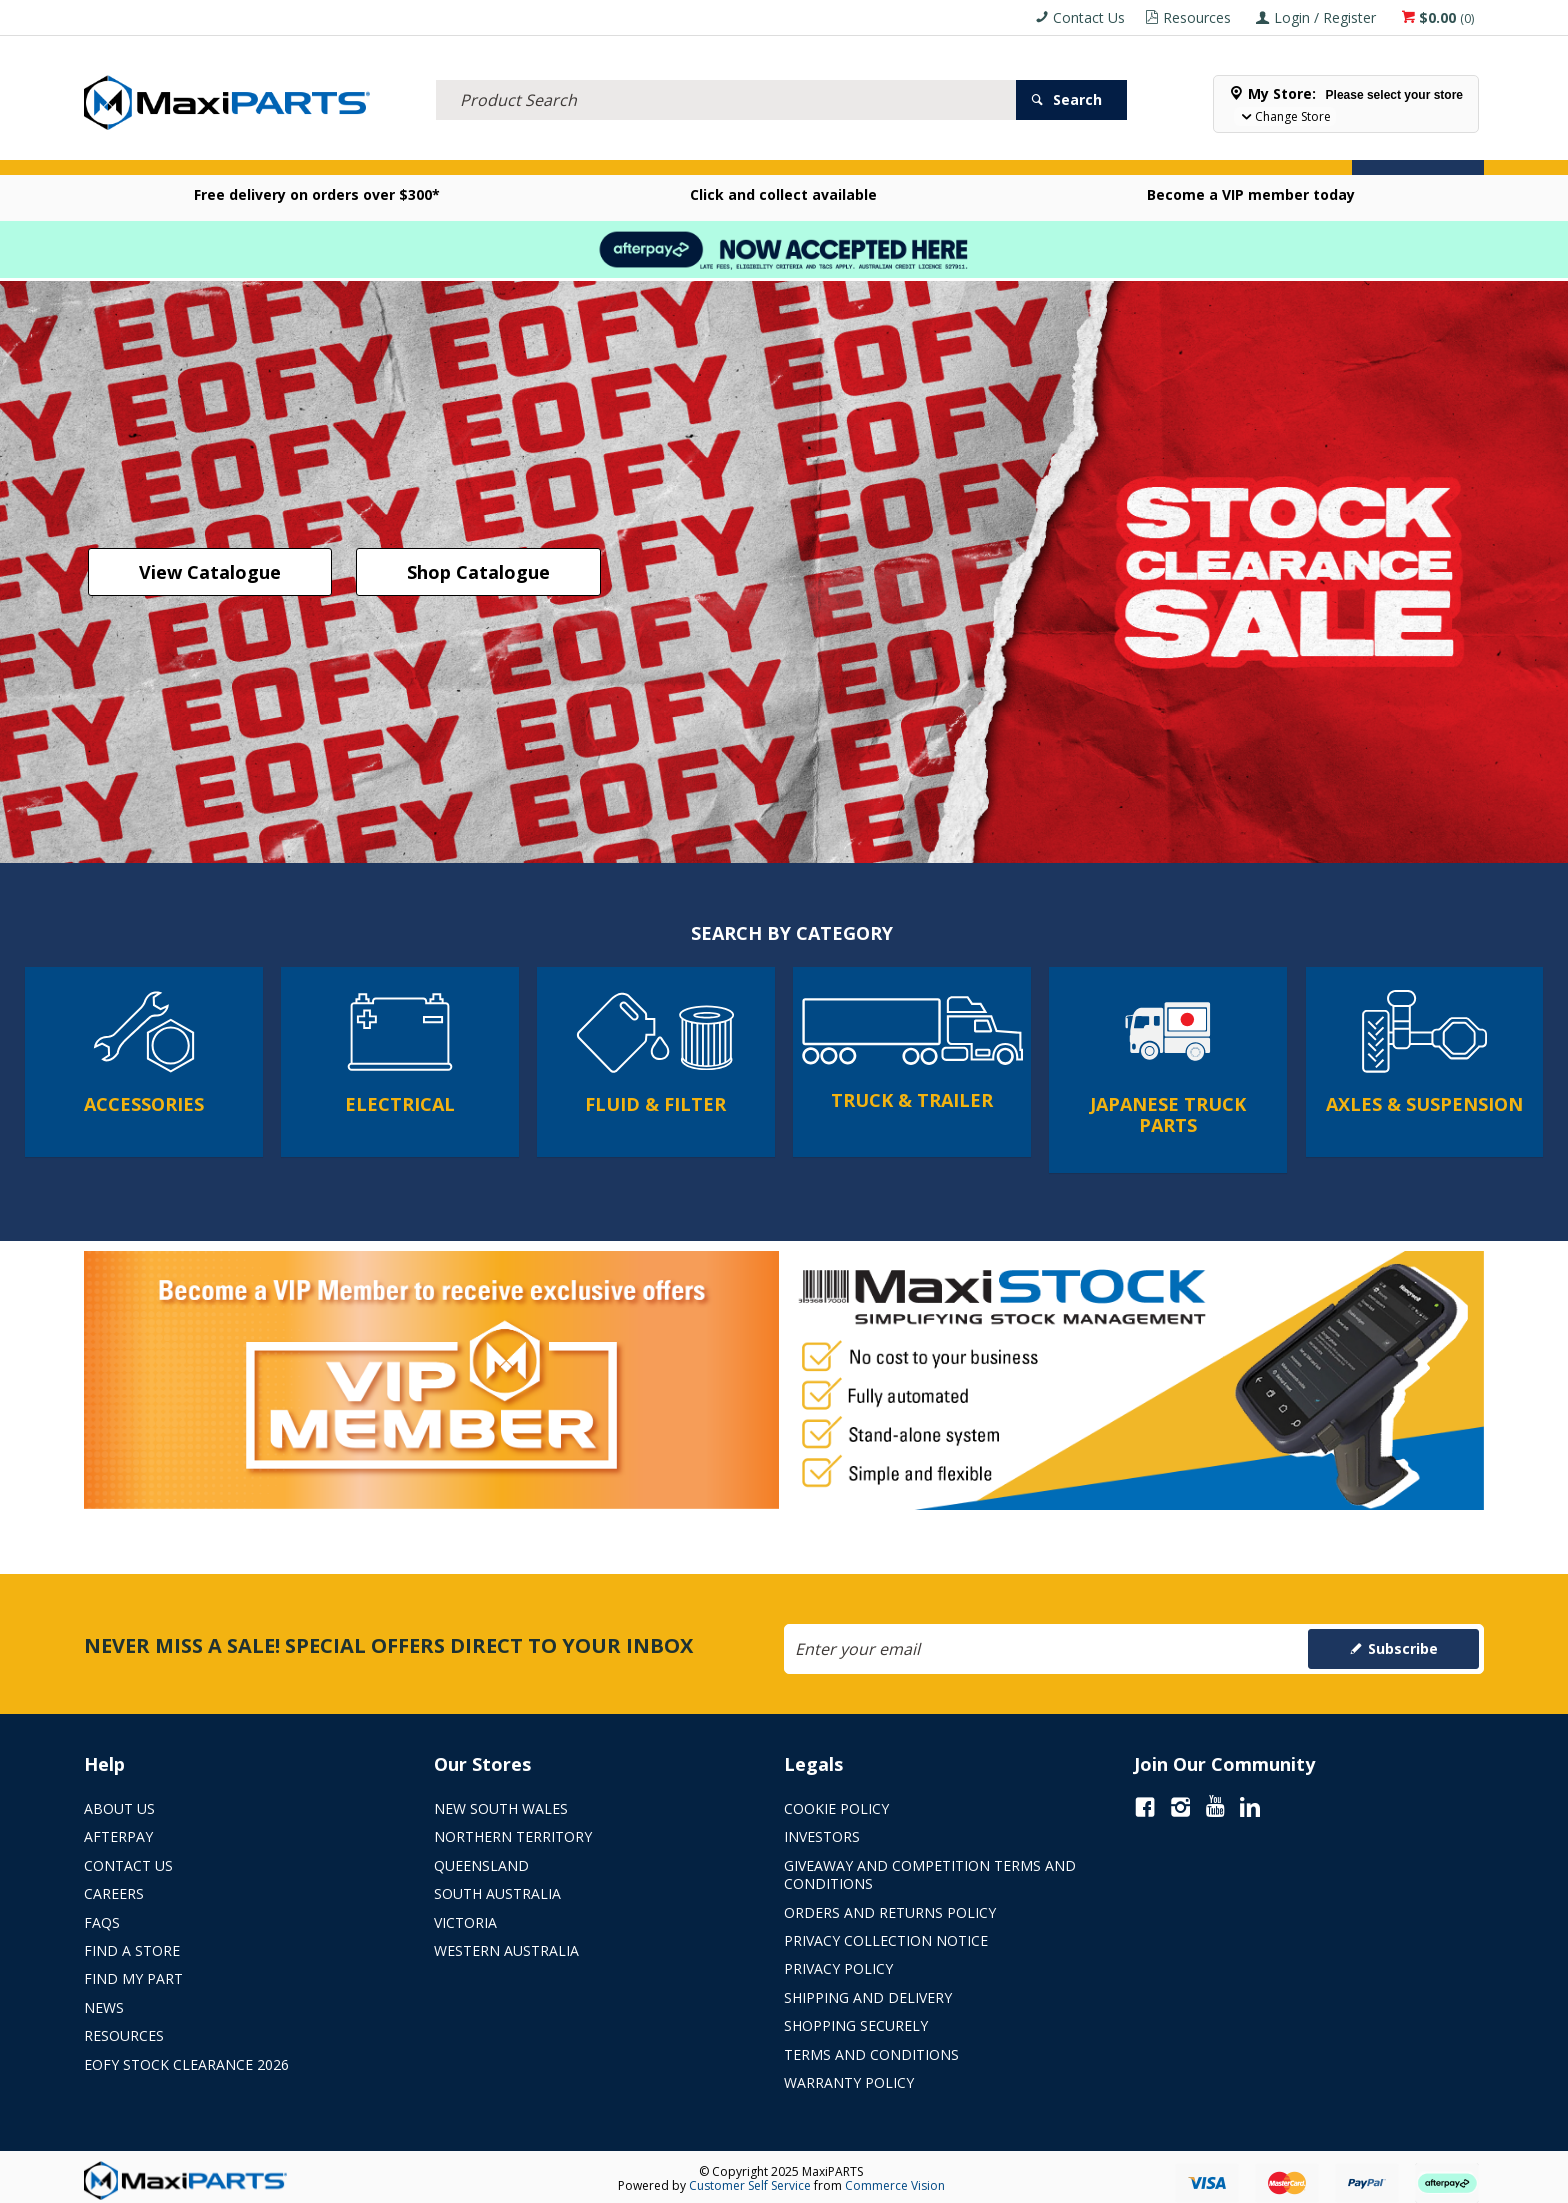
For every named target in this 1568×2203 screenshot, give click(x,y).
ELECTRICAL (243, 148)
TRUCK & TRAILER (488, 148)
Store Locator (969, 148)
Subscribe (1403, 1643)
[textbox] (726, 75)
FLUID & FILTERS (357, 148)
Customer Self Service (750, 2180)
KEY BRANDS (768, 148)
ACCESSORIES (138, 148)
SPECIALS (862, 148)
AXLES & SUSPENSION (636, 148)
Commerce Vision (895, 2180)
